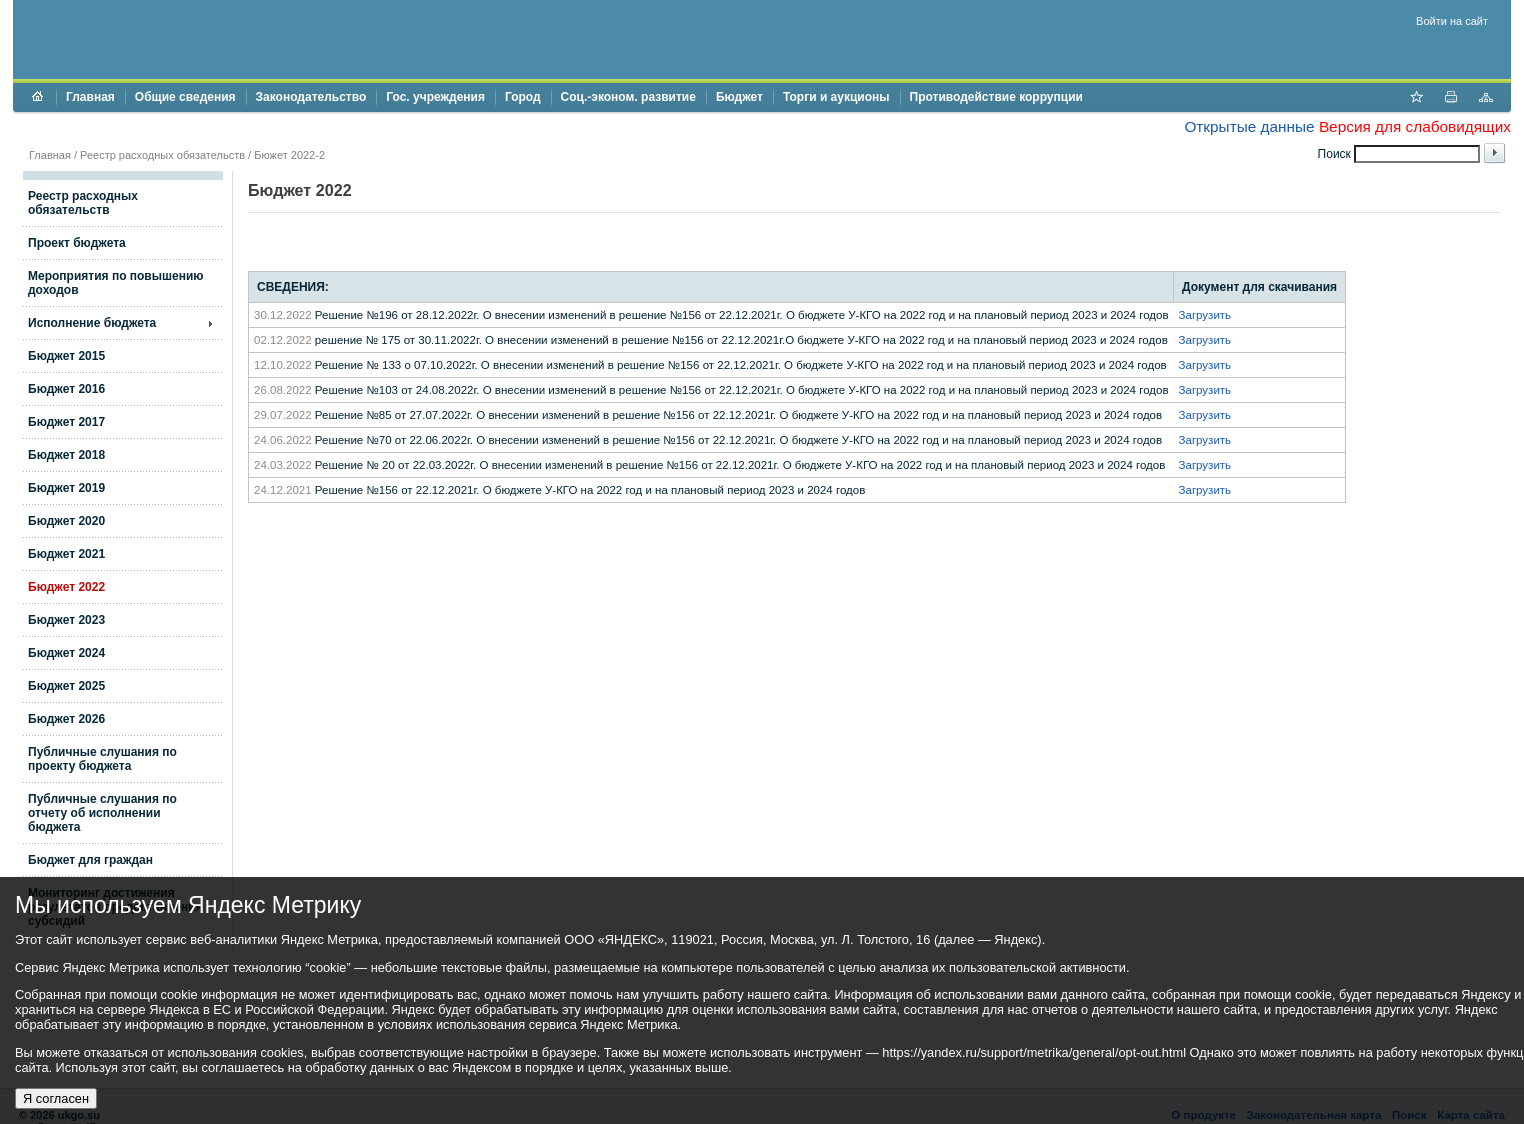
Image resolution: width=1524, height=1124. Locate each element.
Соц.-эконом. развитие (628, 97)
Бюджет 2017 (66, 422)
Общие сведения (185, 97)
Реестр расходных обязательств (162, 155)
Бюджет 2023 (66, 620)
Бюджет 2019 (66, 488)
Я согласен (56, 1098)
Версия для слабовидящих (1415, 126)
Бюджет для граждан (90, 860)
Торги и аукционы (836, 97)
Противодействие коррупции (996, 97)
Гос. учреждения (435, 97)
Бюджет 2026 (66, 719)
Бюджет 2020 (66, 521)
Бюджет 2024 (66, 653)
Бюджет (739, 97)
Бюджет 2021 (66, 554)
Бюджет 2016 (66, 389)
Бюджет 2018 (66, 455)
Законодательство (311, 97)
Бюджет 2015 (66, 356)
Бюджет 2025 (66, 686)
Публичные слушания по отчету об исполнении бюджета (102, 813)
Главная (90, 97)
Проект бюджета (77, 243)
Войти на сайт (1452, 21)
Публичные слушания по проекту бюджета (102, 759)
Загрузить (1205, 315)
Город (523, 97)
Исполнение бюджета (92, 323)
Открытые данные (1249, 126)
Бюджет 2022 (66, 587)
